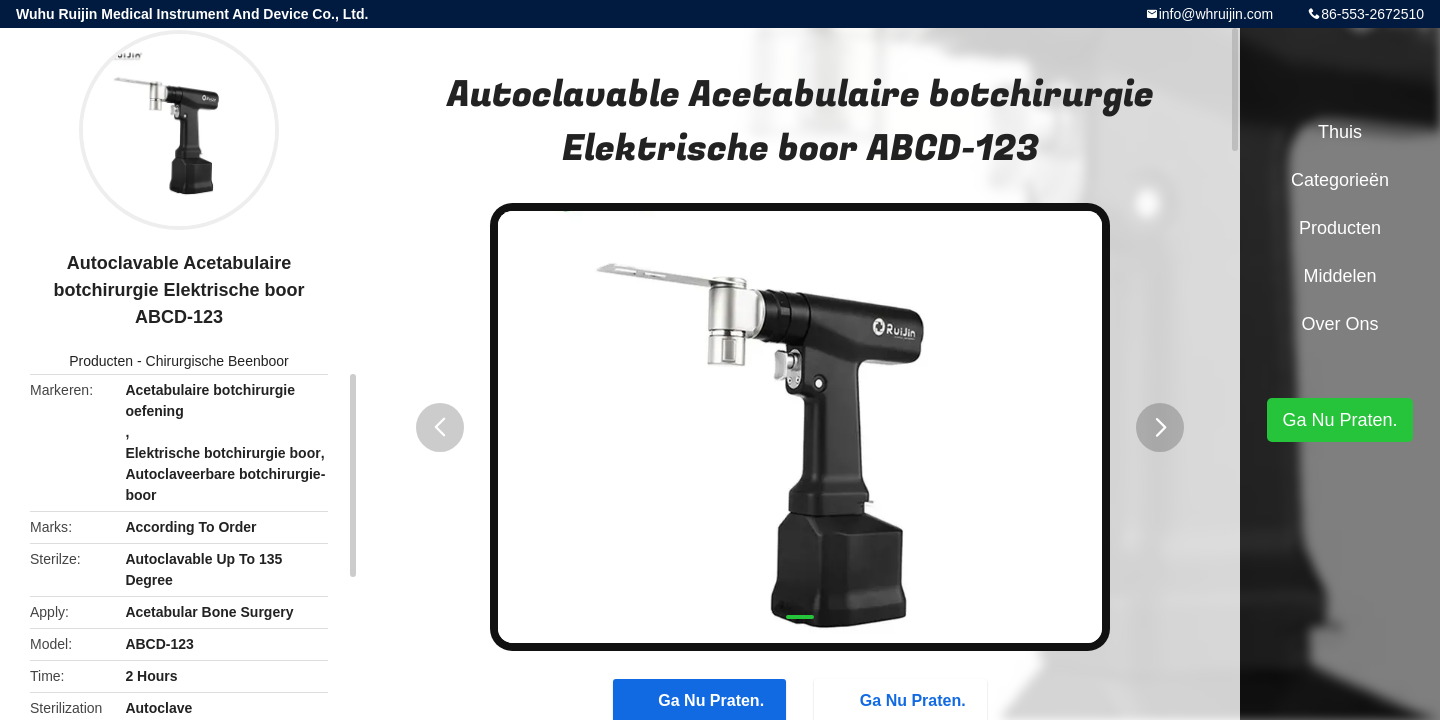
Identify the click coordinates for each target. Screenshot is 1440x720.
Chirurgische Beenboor (217, 361)
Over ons (1339, 324)
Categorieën (1340, 180)
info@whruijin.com (1216, 14)
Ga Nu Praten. (1339, 420)
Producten (101, 361)
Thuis (1340, 132)
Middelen (1339, 276)
